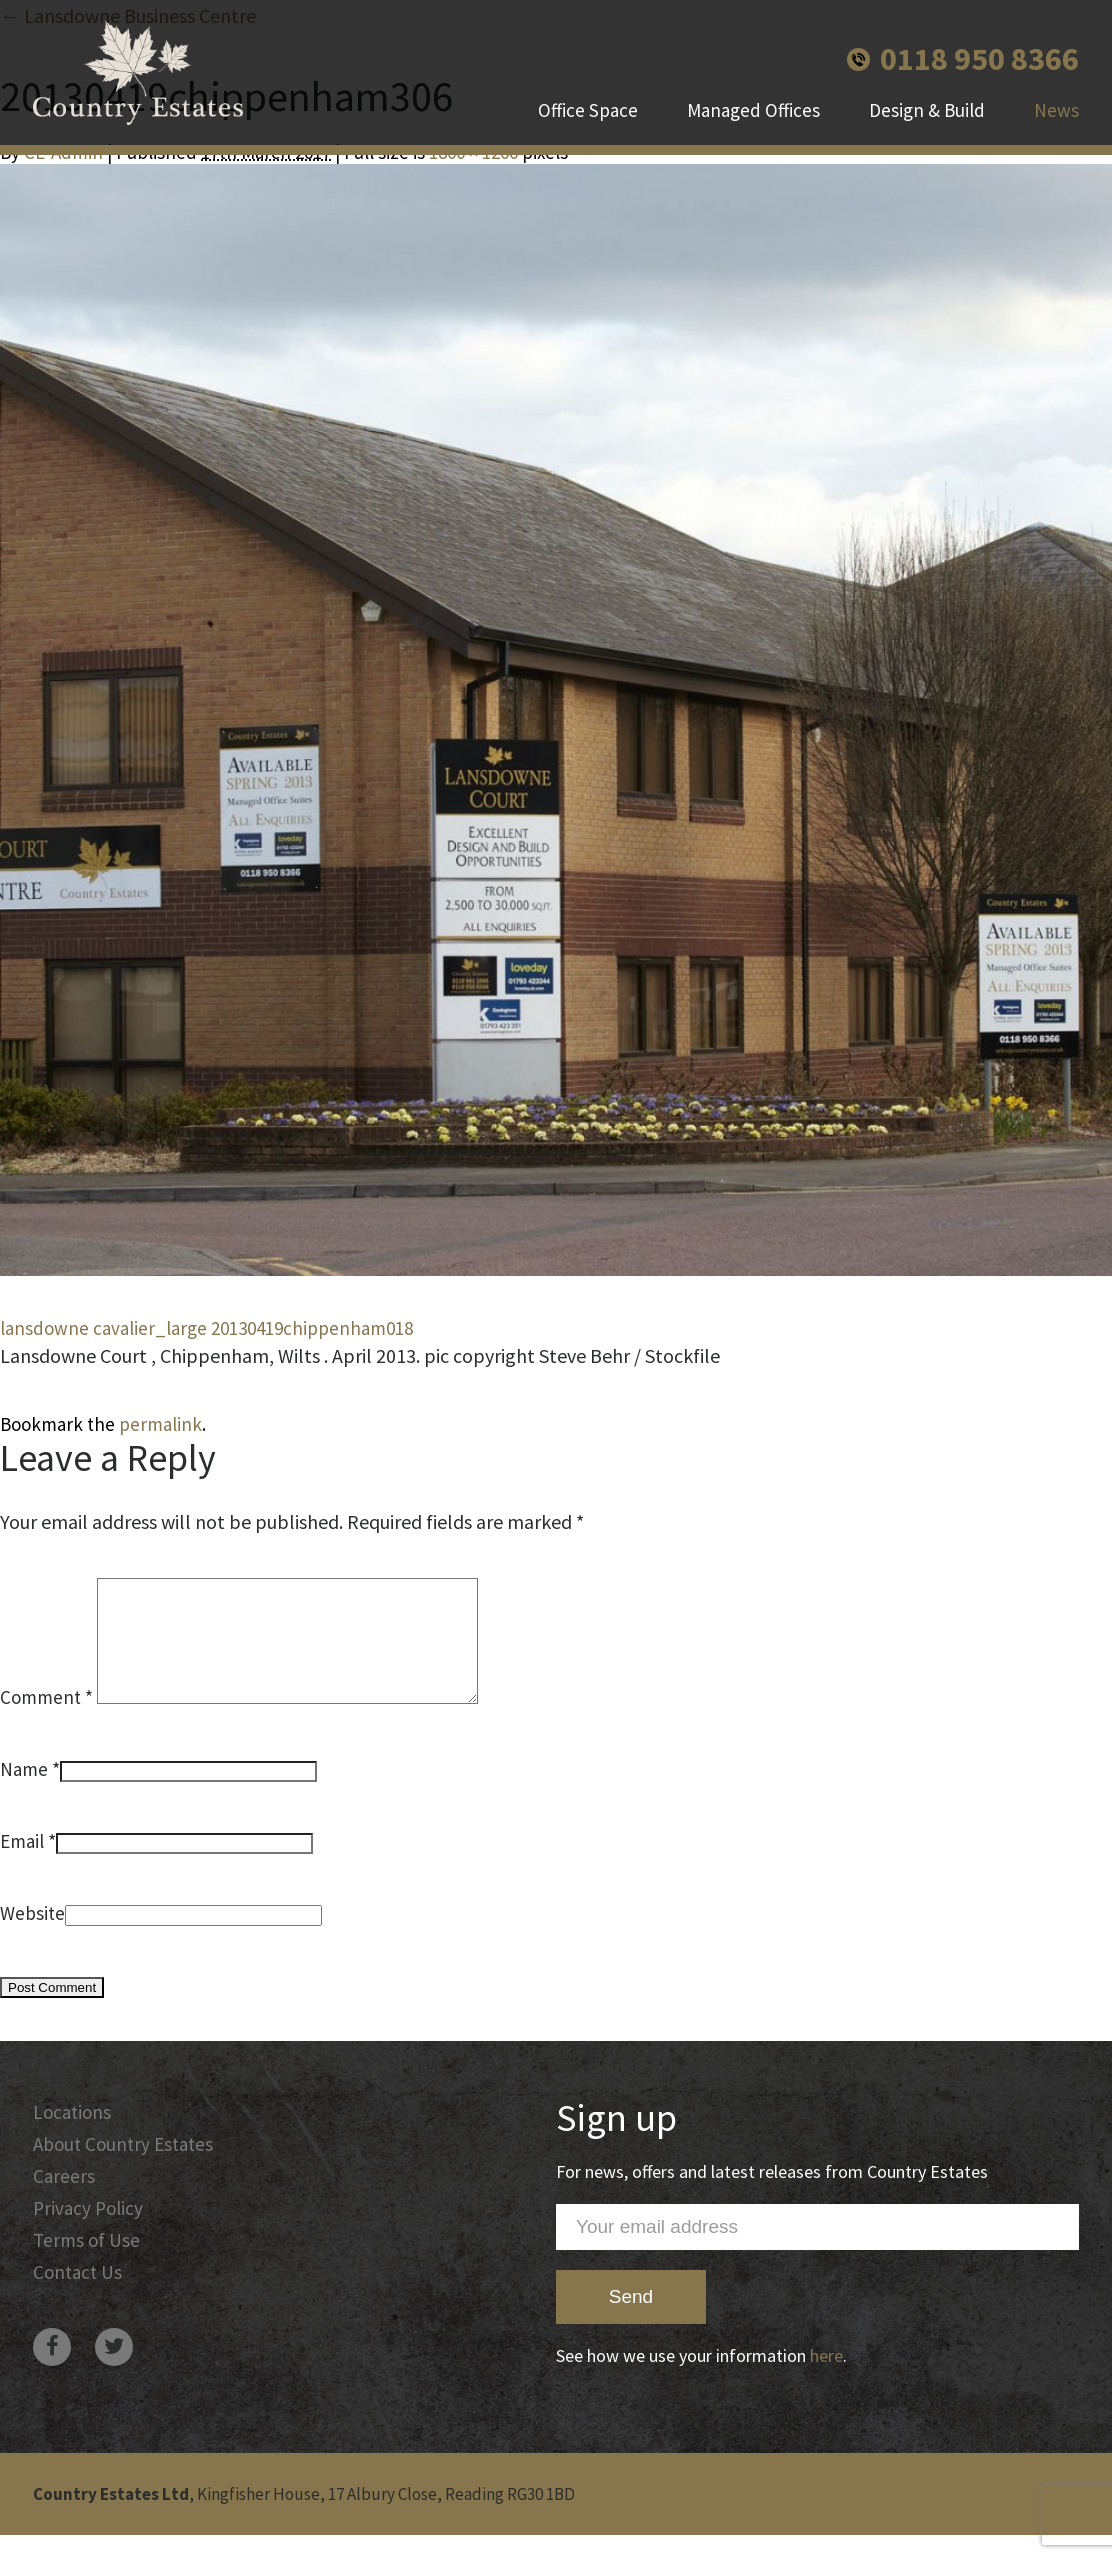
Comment (46, 1721)
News (1056, 110)
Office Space (588, 110)
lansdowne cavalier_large (103, 1328)
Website (32, 1937)
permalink (160, 1424)
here (826, 2379)
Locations (72, 2136)
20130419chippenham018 (312, 1328)
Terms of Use (86, 2264)
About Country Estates (123, 2168)
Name (24, 1793)
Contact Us (77, 2296)
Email (22, 1865)
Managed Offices (753, 110)
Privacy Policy (88, 2232)
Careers (64, 2200)
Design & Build (927, 110)
